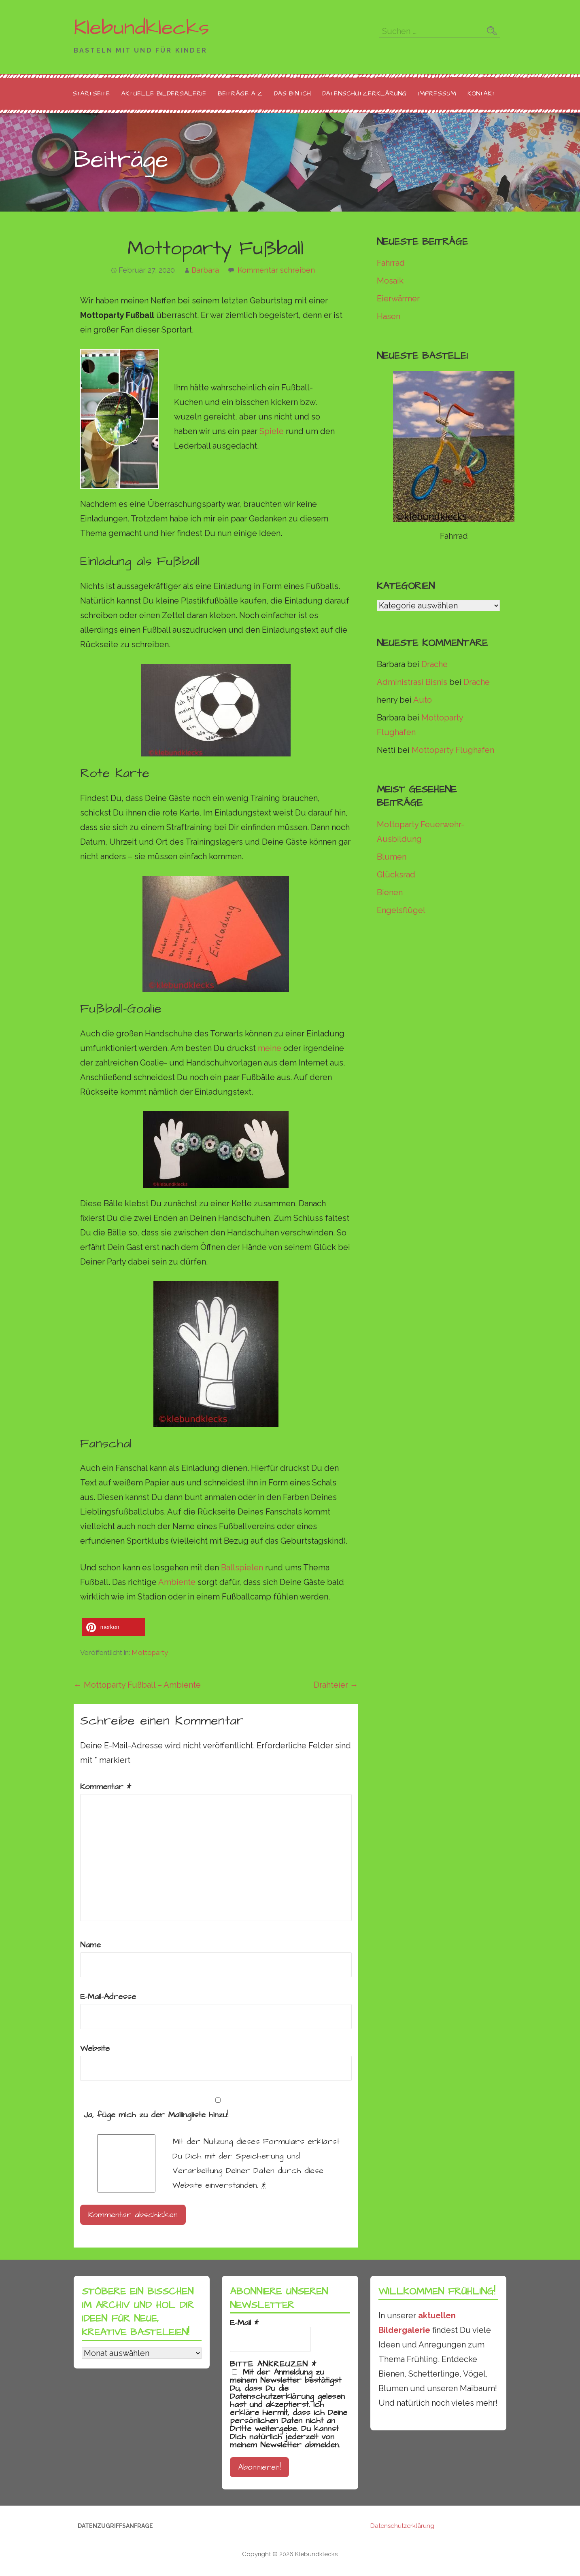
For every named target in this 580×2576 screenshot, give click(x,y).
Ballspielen (242, 1567)
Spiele (271, 431)
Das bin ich (292, 93)
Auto (422, 700)
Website (95, 2048)
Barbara (205, 270)
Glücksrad (396, 874)
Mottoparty (150, 1652)
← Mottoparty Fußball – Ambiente (137, 1685)
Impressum (437, 93)
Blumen (391, 857)
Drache (434, 664)
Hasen (388, 316)
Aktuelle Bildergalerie (163, 93)
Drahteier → (336, 1685)
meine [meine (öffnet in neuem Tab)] (269, 1048)
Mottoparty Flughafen (453, 750)
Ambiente (176, 1582)
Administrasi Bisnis (412, 682)
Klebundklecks (141, 27)
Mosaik (390, 281)
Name (90, 1945)
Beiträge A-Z (240, 93)
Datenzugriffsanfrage (115, 2526)
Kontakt (481, 93)
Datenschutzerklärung (364, 93)
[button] (113, 1627)
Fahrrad (391, 263)
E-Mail (244, 2323)
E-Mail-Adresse (108, 1996)
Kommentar (105, 1786)
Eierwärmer (398, 298)
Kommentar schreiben (276, 270)
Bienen (390, 892)
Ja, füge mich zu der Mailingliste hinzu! (216, 2109)
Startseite (91, 93)
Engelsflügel (401, 910)
